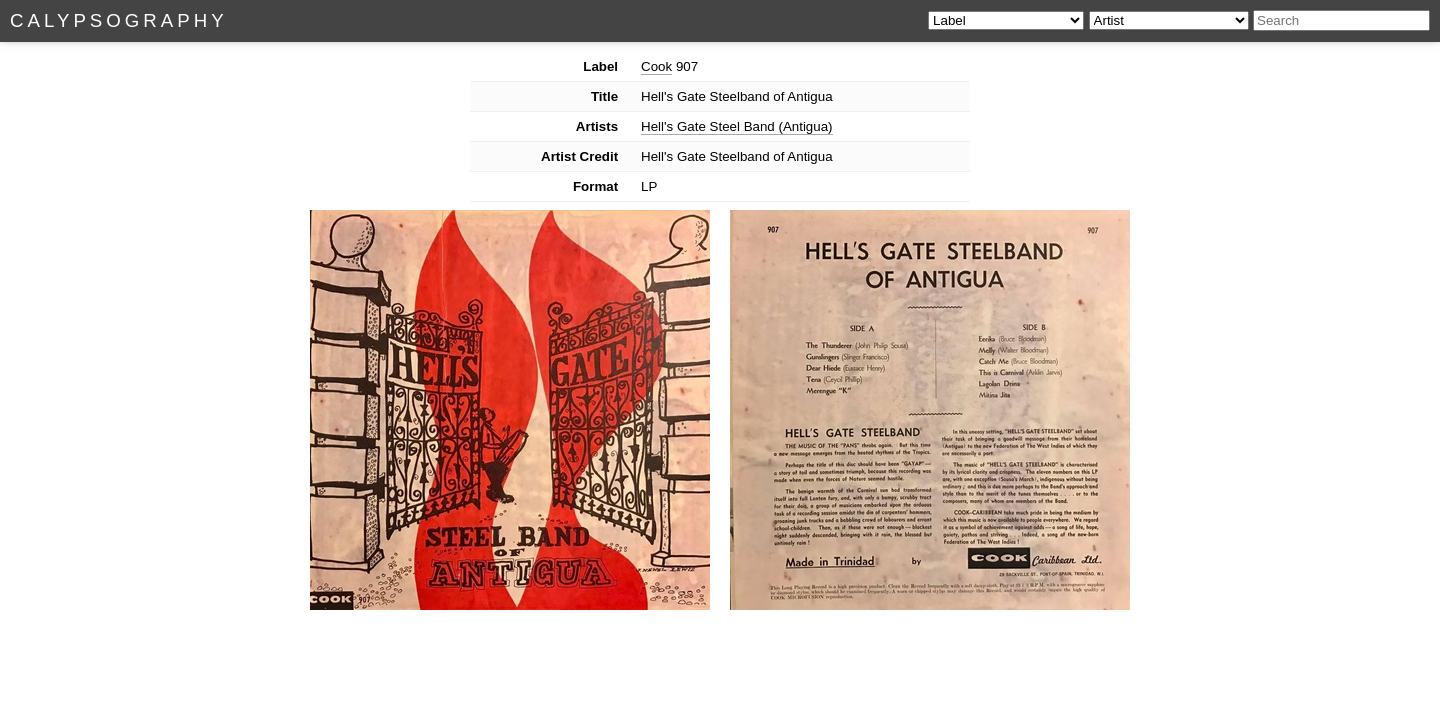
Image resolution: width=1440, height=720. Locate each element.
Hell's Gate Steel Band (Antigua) (736, 126)
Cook (656, 66)
